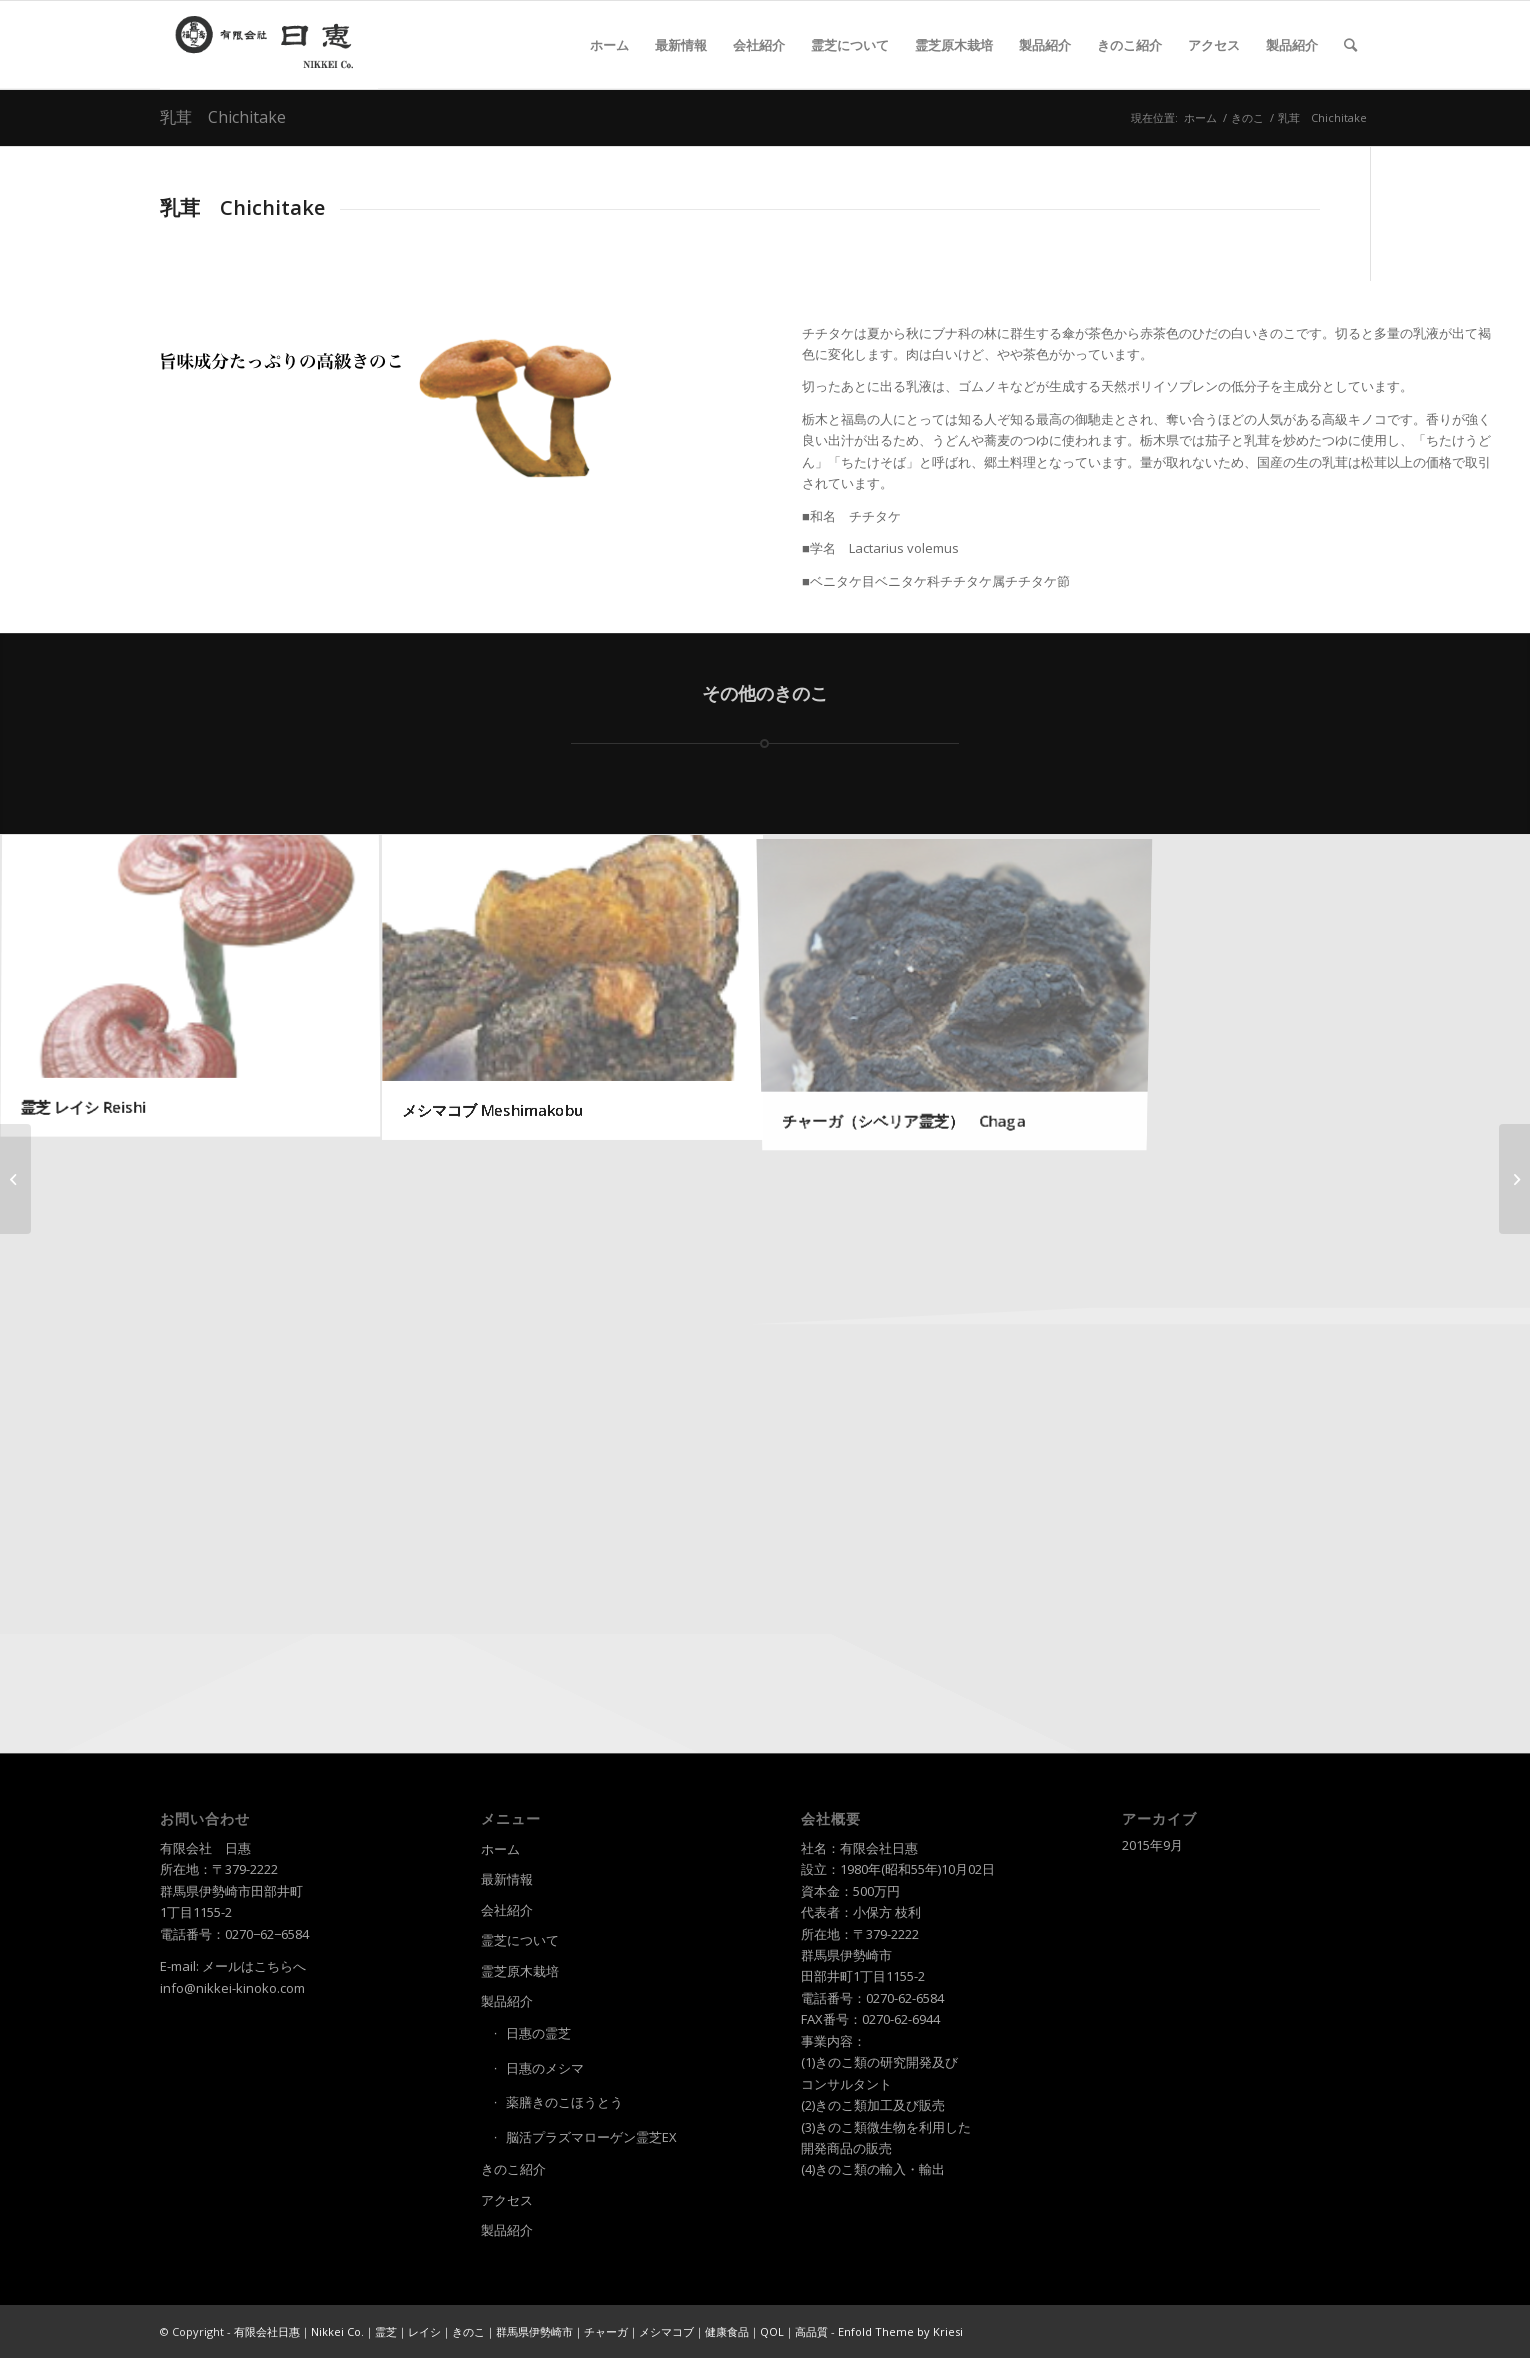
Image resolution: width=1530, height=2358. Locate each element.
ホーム (500, 1849)
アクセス (507, 2200)
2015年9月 (1152, 1845)
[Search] (1350, 45)
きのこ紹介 (513, 2169)
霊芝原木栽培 (520, 1971)
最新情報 (507, 1879)
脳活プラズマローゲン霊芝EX (591, 2137)
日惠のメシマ (545, 2068)
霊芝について (520, 1940)
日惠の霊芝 (538, 2033)
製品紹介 (507, 2001)
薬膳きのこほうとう (564, 2102)
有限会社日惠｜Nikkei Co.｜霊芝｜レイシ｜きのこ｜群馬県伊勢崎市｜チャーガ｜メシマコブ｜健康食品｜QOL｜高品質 (531, 2331)
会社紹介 (507, 1910)
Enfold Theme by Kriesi (900, 2331)
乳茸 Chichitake (223, 117)
